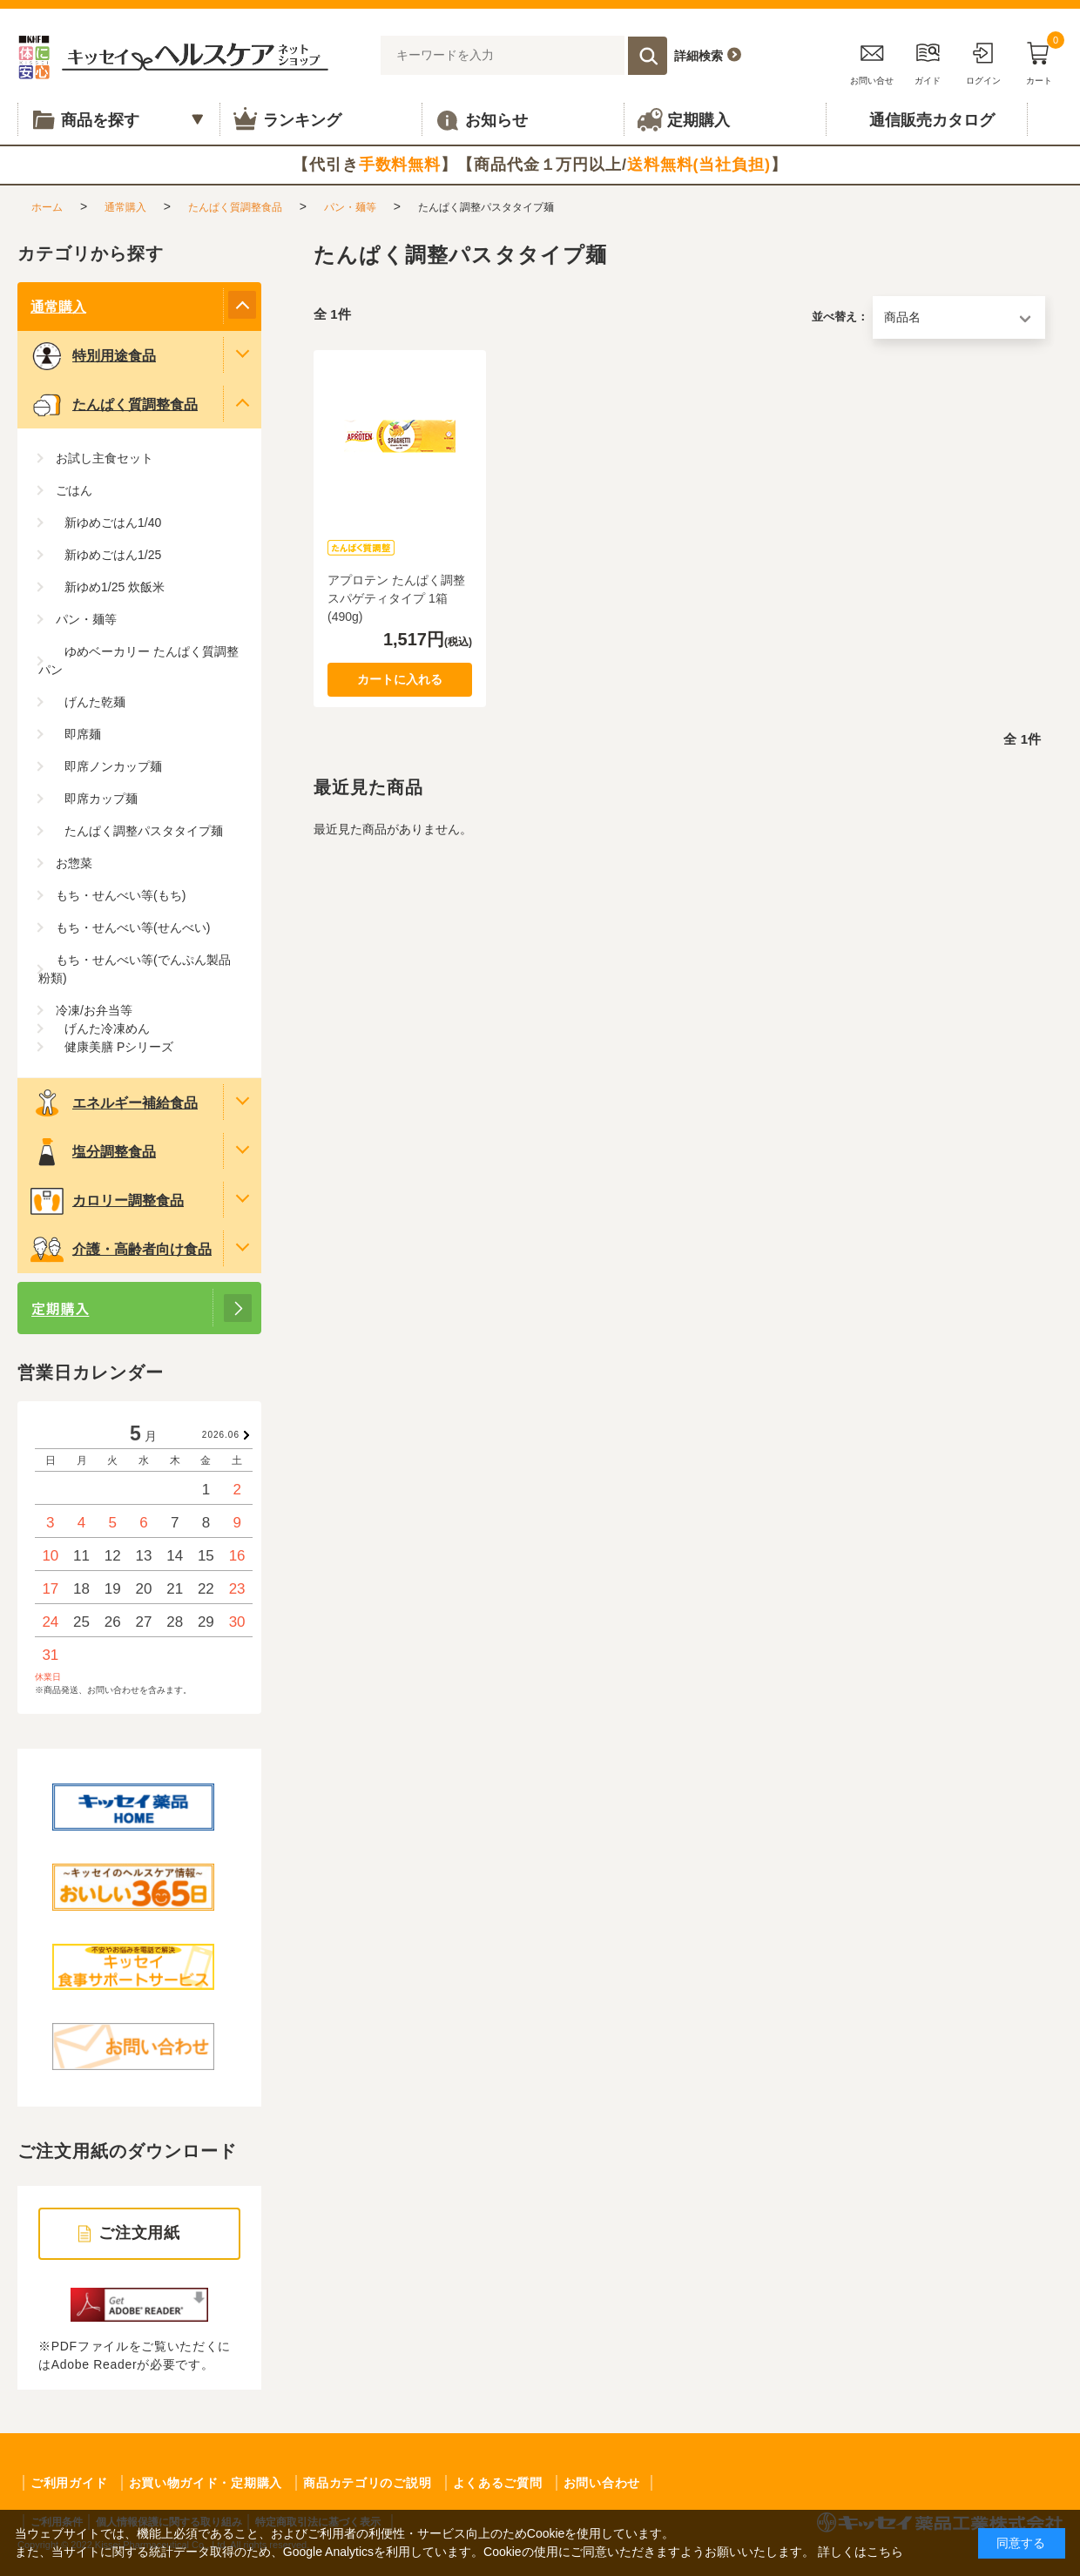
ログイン (983, 60)
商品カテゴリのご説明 (367, 2483)
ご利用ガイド (68, 2483)
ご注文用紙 (139, 2233)
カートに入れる (399, 679)
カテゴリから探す (90, 253)
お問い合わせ (602, 2483)
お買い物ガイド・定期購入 (205, 2483)
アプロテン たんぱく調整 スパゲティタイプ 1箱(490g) (396, 598)
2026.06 (221, 1435)
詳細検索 (698, 56)
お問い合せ (871, 60)
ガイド (927, 60)
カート (1039, 60)
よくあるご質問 (498, 2483)
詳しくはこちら (860, 2552)
